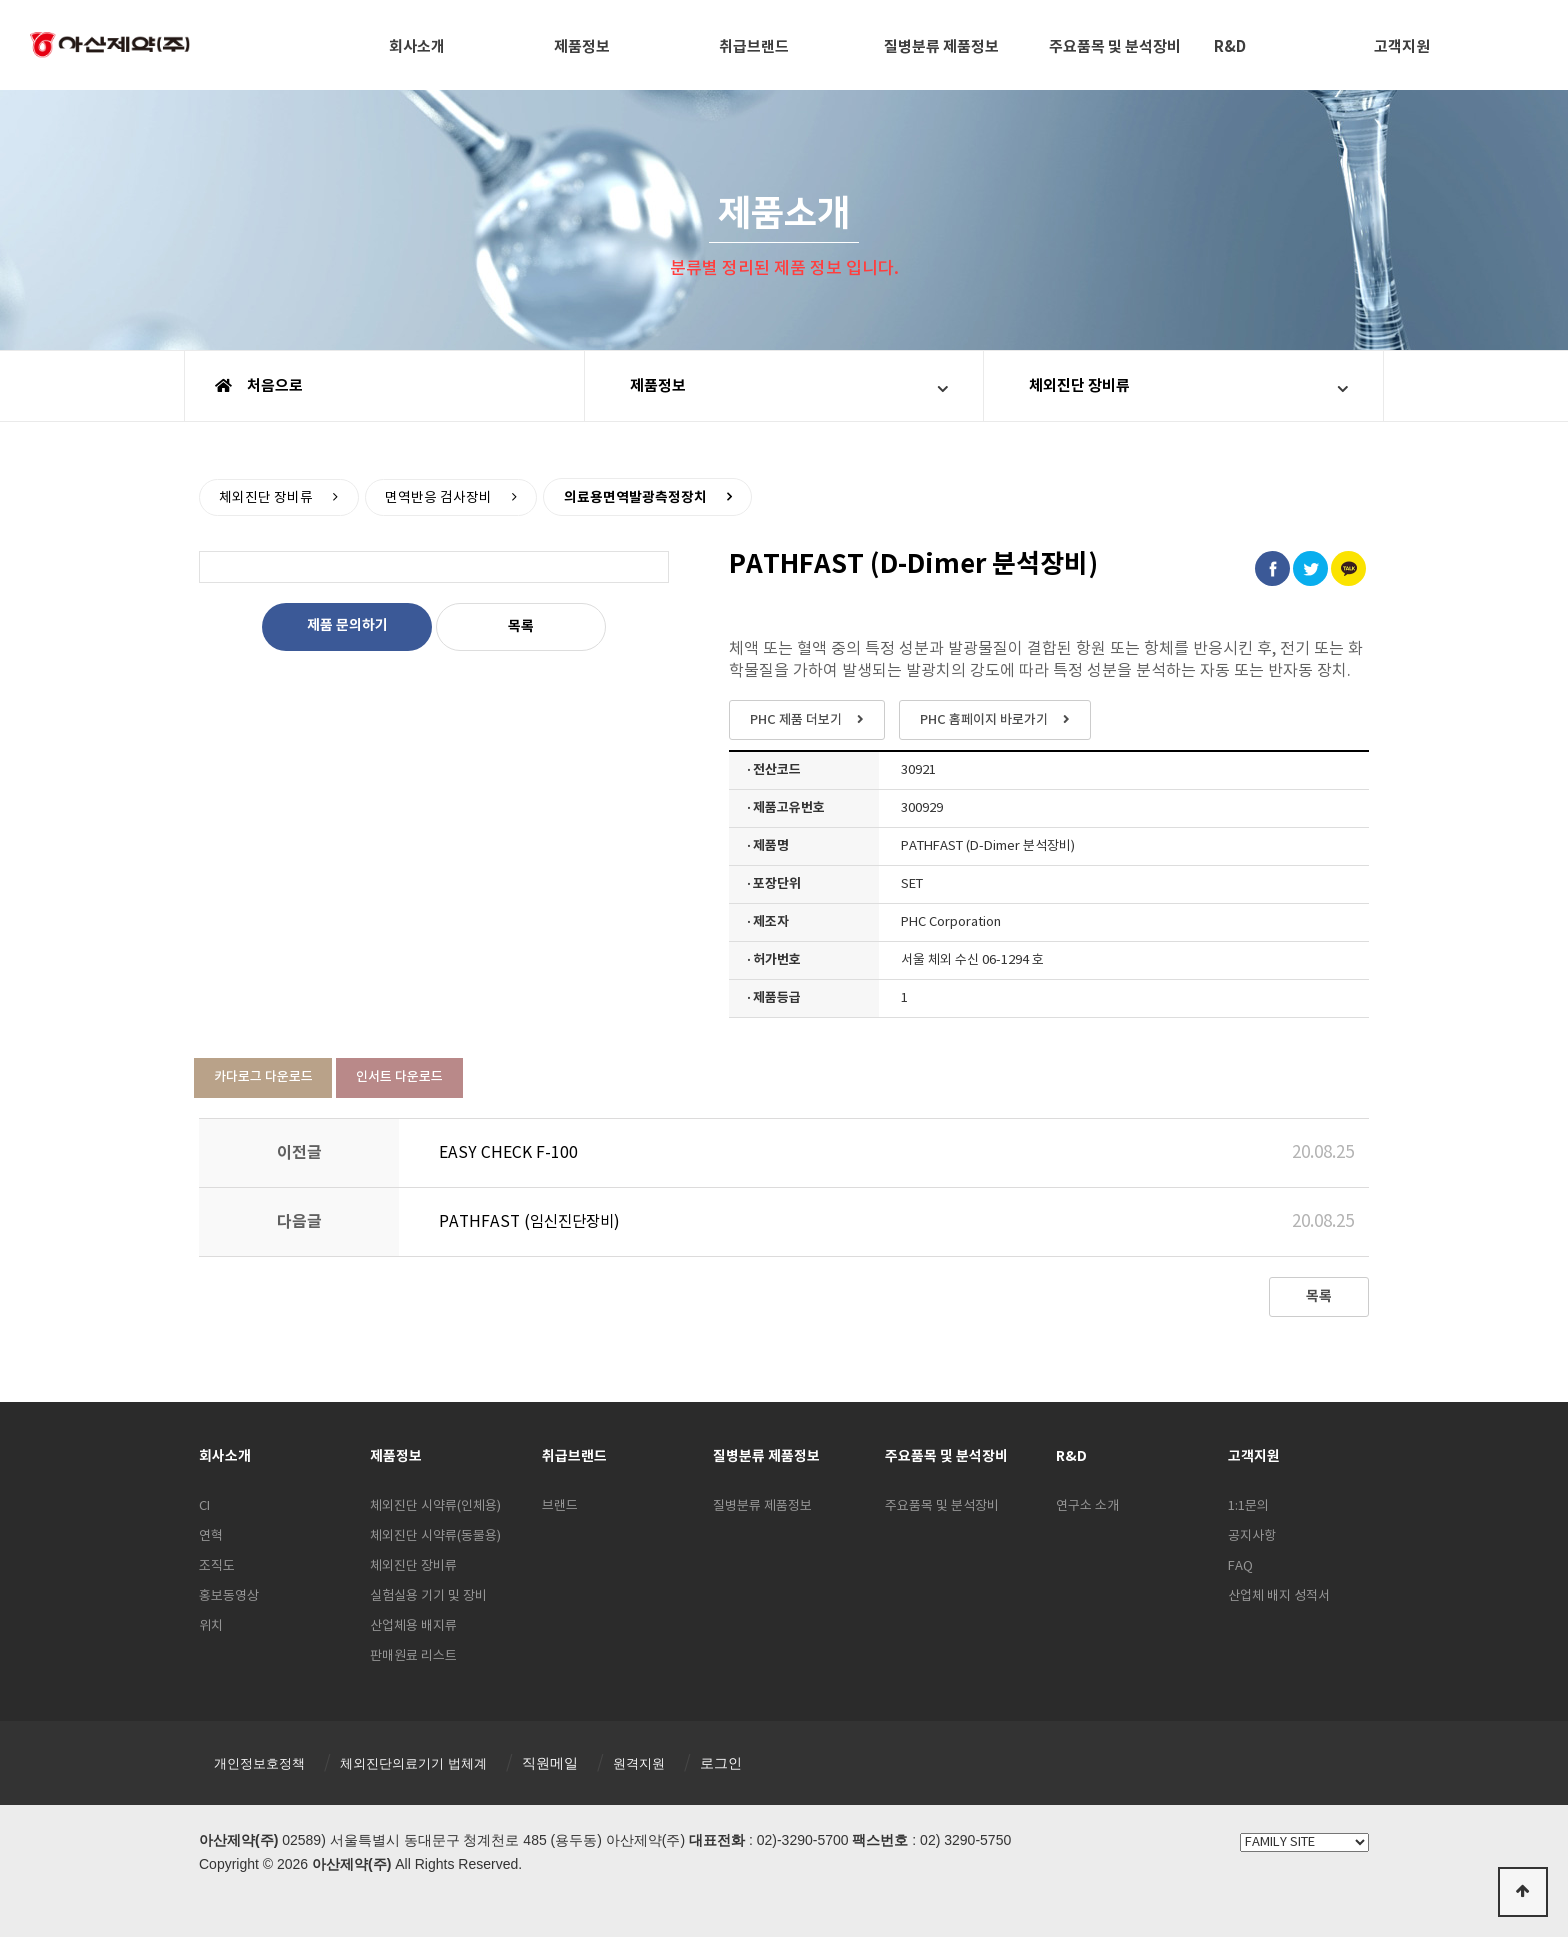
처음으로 (259, 386)
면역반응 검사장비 (440, 497)
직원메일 (568, 1763)
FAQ (1240, 1566)
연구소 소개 (1087, 1506)
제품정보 (582, 47)
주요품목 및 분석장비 (1115, 47)
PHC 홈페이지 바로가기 (995, 720)
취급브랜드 (754, 47)
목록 (521, 626)
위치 (211, 1626)
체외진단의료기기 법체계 (426, 1763)
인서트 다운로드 (400, 1077)
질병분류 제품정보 (941, 47)
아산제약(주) (110, 47)
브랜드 (560, 1506)
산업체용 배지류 (413, 1626)
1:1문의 (1248, 1506)
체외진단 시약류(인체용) (435, 1506)
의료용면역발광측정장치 (638, 496)
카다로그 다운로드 (263, 1077)
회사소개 (417, 47)
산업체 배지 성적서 (1279, 1596)
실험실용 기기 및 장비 (428, 1596)
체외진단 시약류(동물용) (435, 1536)
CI (204, 1506)
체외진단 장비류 (1079, 386)
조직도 (217, 1566)
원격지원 (659, 1763)
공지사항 (1252, 1536)
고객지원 (1402, 47)
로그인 (743, 1763)
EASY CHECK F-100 (509, 1153)
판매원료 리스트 (413, 1656)
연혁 (211, 1536)
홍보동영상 (229, 1596)
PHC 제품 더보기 (807, 720)
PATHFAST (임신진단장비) (533, 1222)
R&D (1230, 47)
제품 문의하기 (347, 625)
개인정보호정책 (263, 1763)
